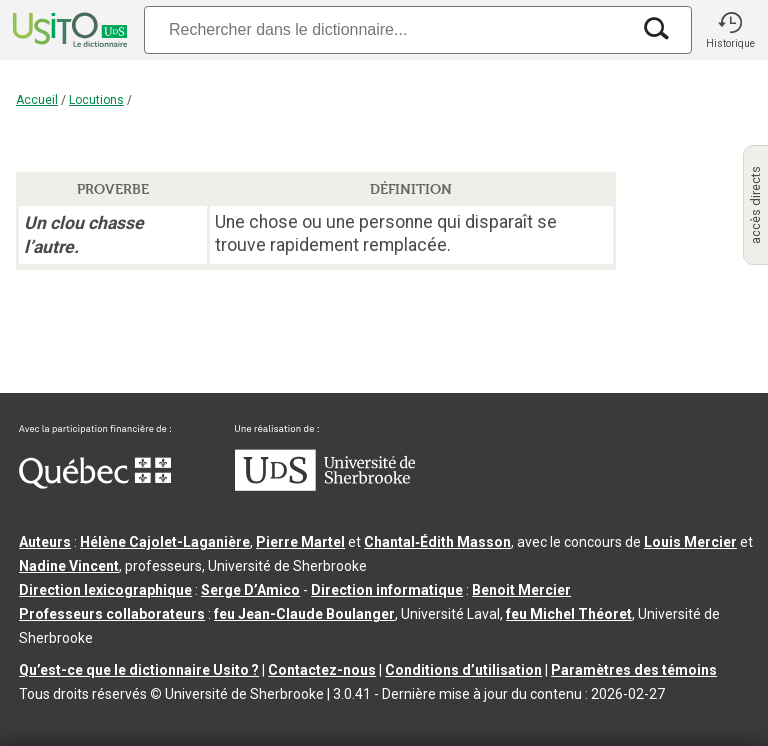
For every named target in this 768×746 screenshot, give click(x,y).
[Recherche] (387, 29)
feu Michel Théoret (569, 614)
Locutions (96, 100)
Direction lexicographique (105, 590)
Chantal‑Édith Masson (437, 542)
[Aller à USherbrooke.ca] (325, 486)
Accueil (37, 100)
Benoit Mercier (521, 590)
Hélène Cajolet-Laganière (165, 542)
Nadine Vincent (69, 566)
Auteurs (45, 542)
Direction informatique (387, 590)
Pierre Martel (300, 542)
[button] (730, 30)
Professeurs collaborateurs (112, 614)
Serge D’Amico (250, 590)
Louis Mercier (690, 542)
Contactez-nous (322, 670)
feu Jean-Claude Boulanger (304, 614)
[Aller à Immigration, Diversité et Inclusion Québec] (95, 484)
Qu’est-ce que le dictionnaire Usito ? (139, 670)
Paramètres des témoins (634, 670)
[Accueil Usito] (68, 30)
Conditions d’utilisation (463, 670)
